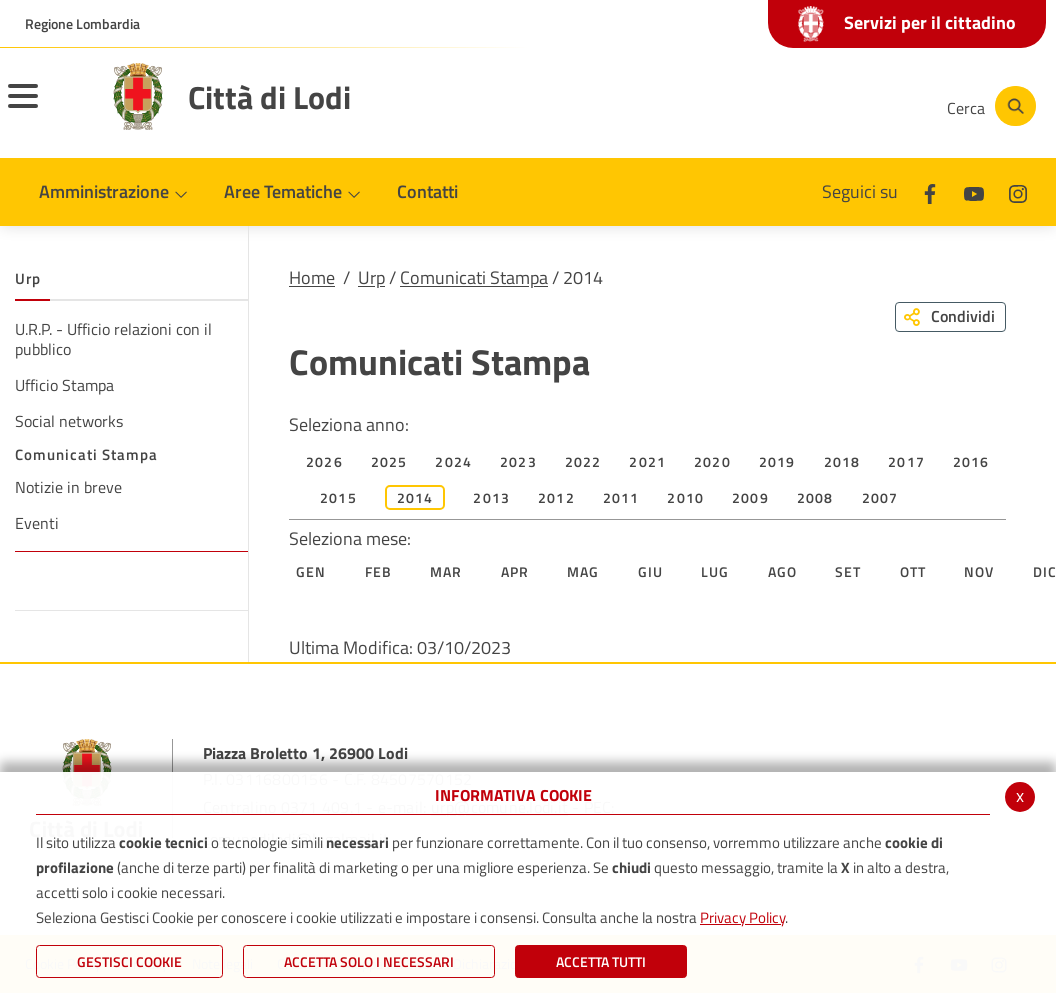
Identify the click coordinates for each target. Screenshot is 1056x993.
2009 (750, 497)
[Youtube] (790, 106)
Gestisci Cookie (129, 961)
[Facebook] (730, 106)
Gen (311, 571)
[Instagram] (850, 106)
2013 (491, 497)
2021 (647, 461)
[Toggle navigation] (48, 109)
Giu (651, 571)
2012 (556, 497)
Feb (379, 571)
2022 (583, 461)
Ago (783, 571)
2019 (777, 461)
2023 (518, 461)
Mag (583, 571)
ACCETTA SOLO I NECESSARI (369, 961)
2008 (815, 497)
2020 (712, 461)
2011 (621, 497)
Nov (979, 571)
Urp (371, 277)
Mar (446, 571)
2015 (338, 497)
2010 (685, 497)
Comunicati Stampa (474, 277)
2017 (906, 461)
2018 (842, 461)
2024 (453, 461)
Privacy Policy (742, 917)
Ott (913, 571)
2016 (971, 461)
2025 (389, 461)
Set (848, 571)
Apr (515, 571)
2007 (880, 497)
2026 (324, 461)
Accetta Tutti (601, 961)
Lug (715, 571)
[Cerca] (988, 106)
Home (312, 277)
